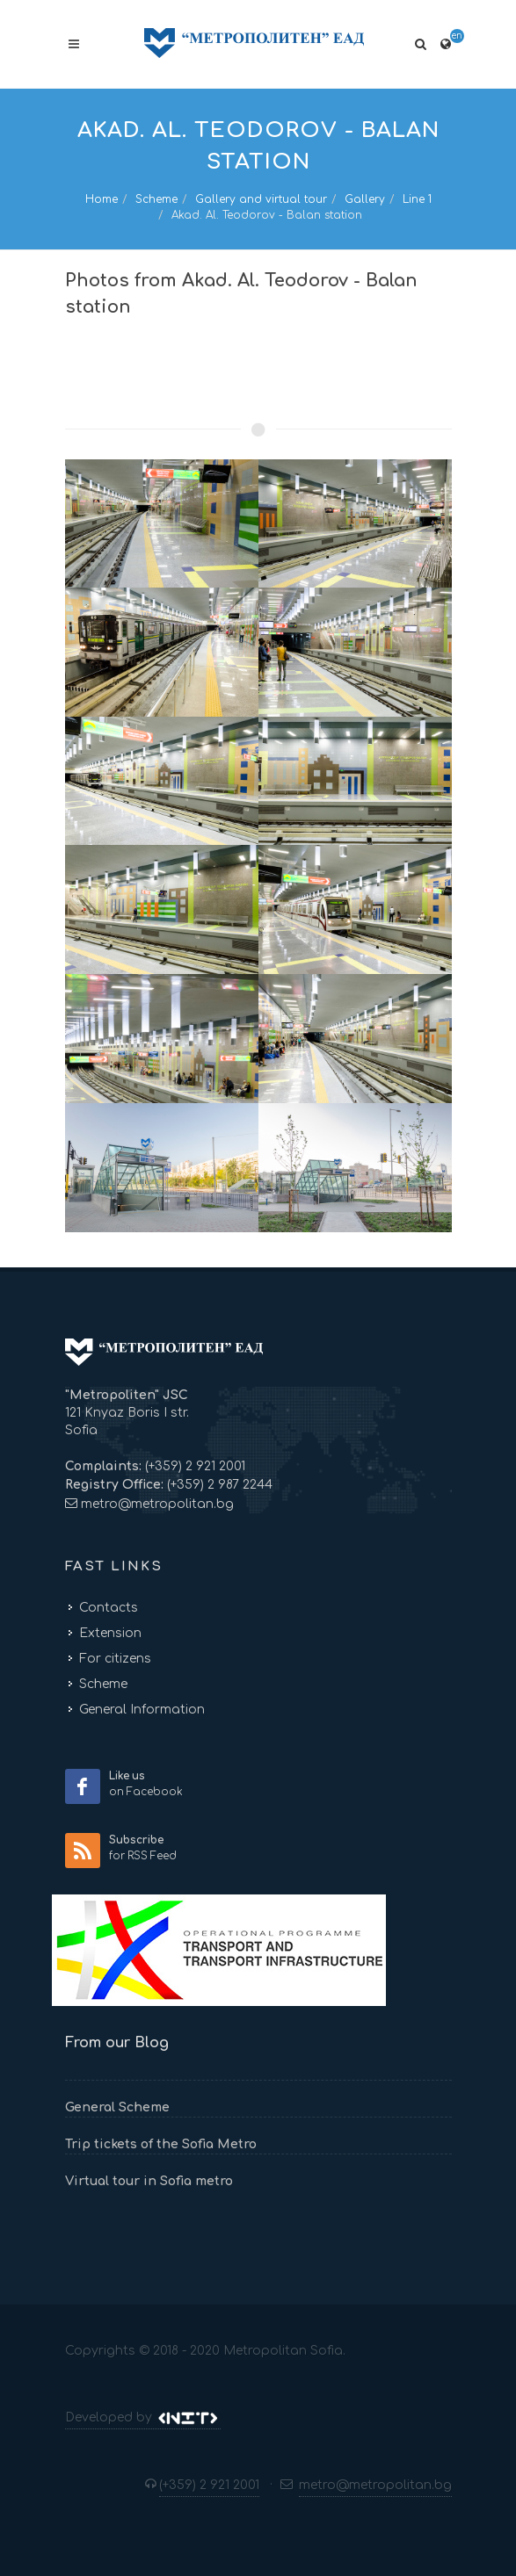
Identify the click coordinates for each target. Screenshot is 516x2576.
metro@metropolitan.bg (157, 1504)
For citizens (115, 1658)
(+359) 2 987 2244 (218, 1484)
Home (101, 199)
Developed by (143, 2418)
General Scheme (117, 2107)
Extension (110, 1633)
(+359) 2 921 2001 (193, 1466)
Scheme (156, 199)
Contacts (108, 1607)
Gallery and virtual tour (261, 199)
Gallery (365, 199)
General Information (142, 1709)
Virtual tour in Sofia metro (149, 2181)
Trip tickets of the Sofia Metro (161, 2144)
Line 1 (417, 199)
